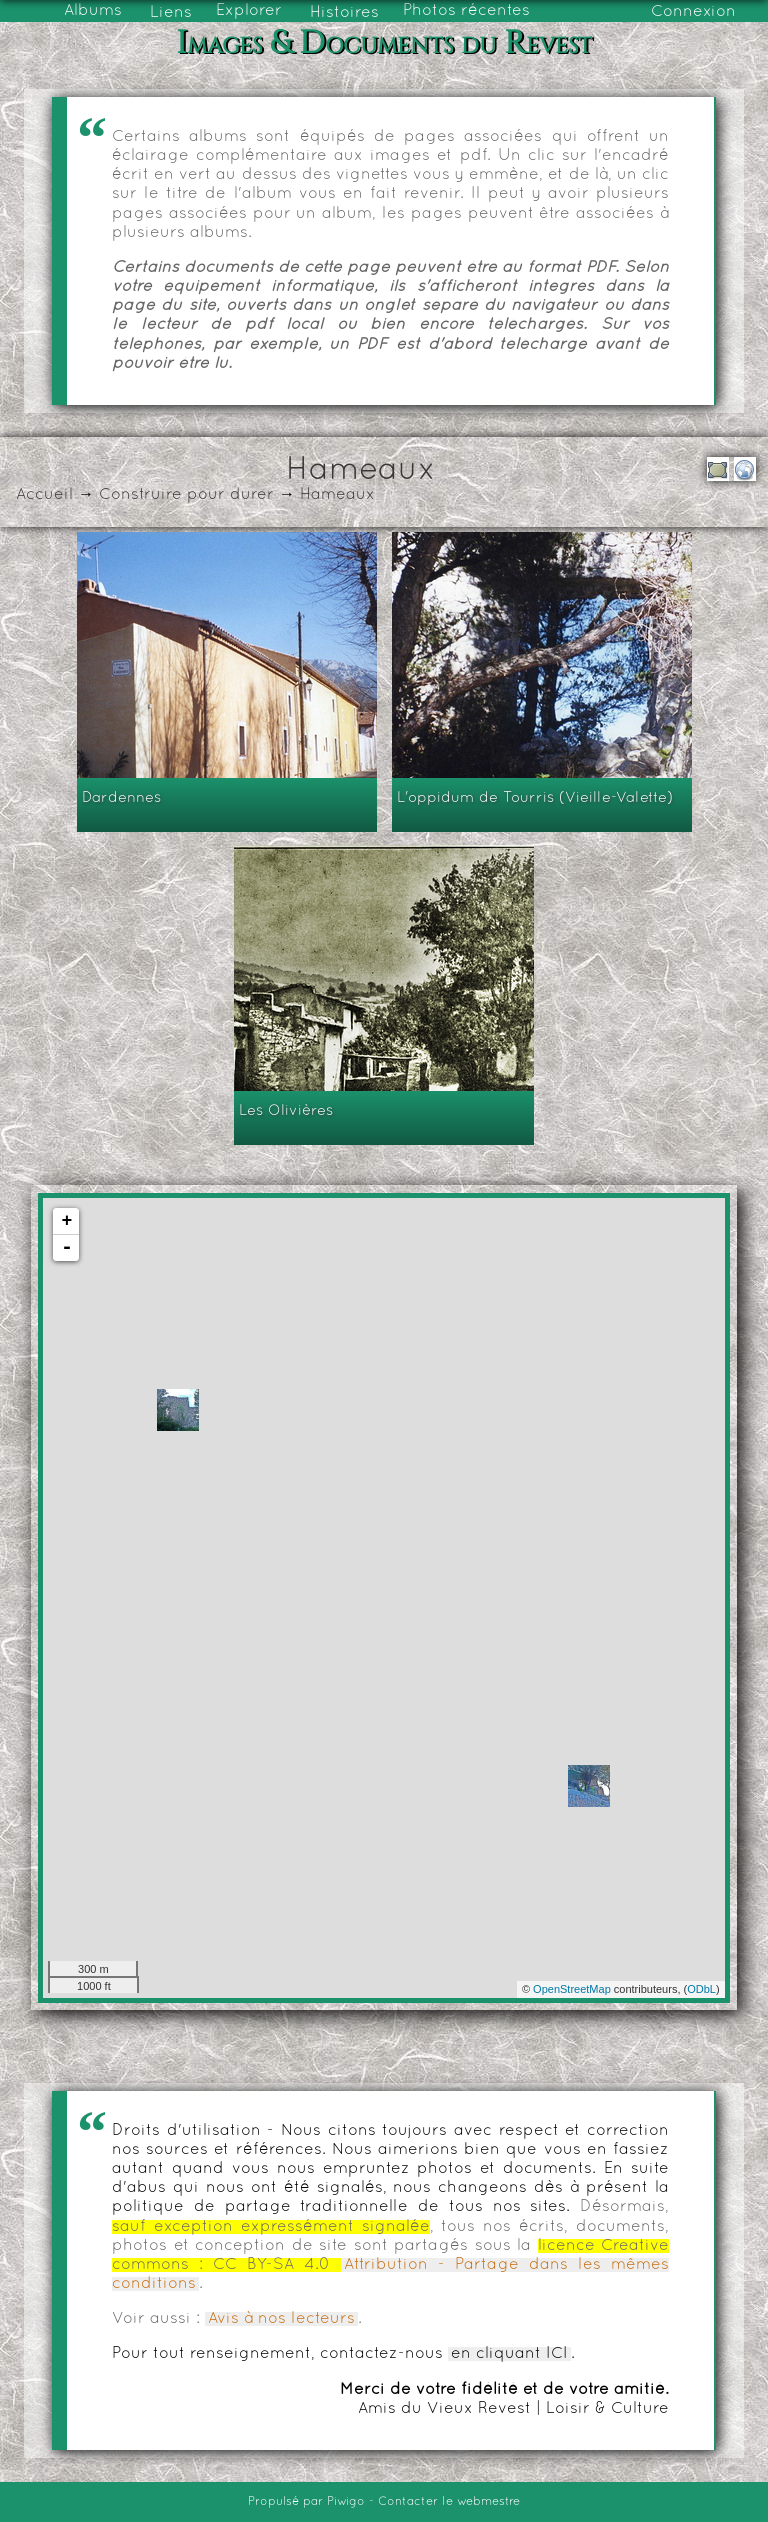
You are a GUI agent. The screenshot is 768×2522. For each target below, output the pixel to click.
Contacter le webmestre (449, 2502)
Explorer (249, 11)
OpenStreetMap (572, 1989)
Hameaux (337, 495)
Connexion (693, 12)
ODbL (701, 1989)
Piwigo (346, 2502)
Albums (93, 11)
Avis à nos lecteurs (281, 2319)
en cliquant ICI (509, 2354)
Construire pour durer (186, 495)
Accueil (44, 495)
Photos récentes (466, 11)
